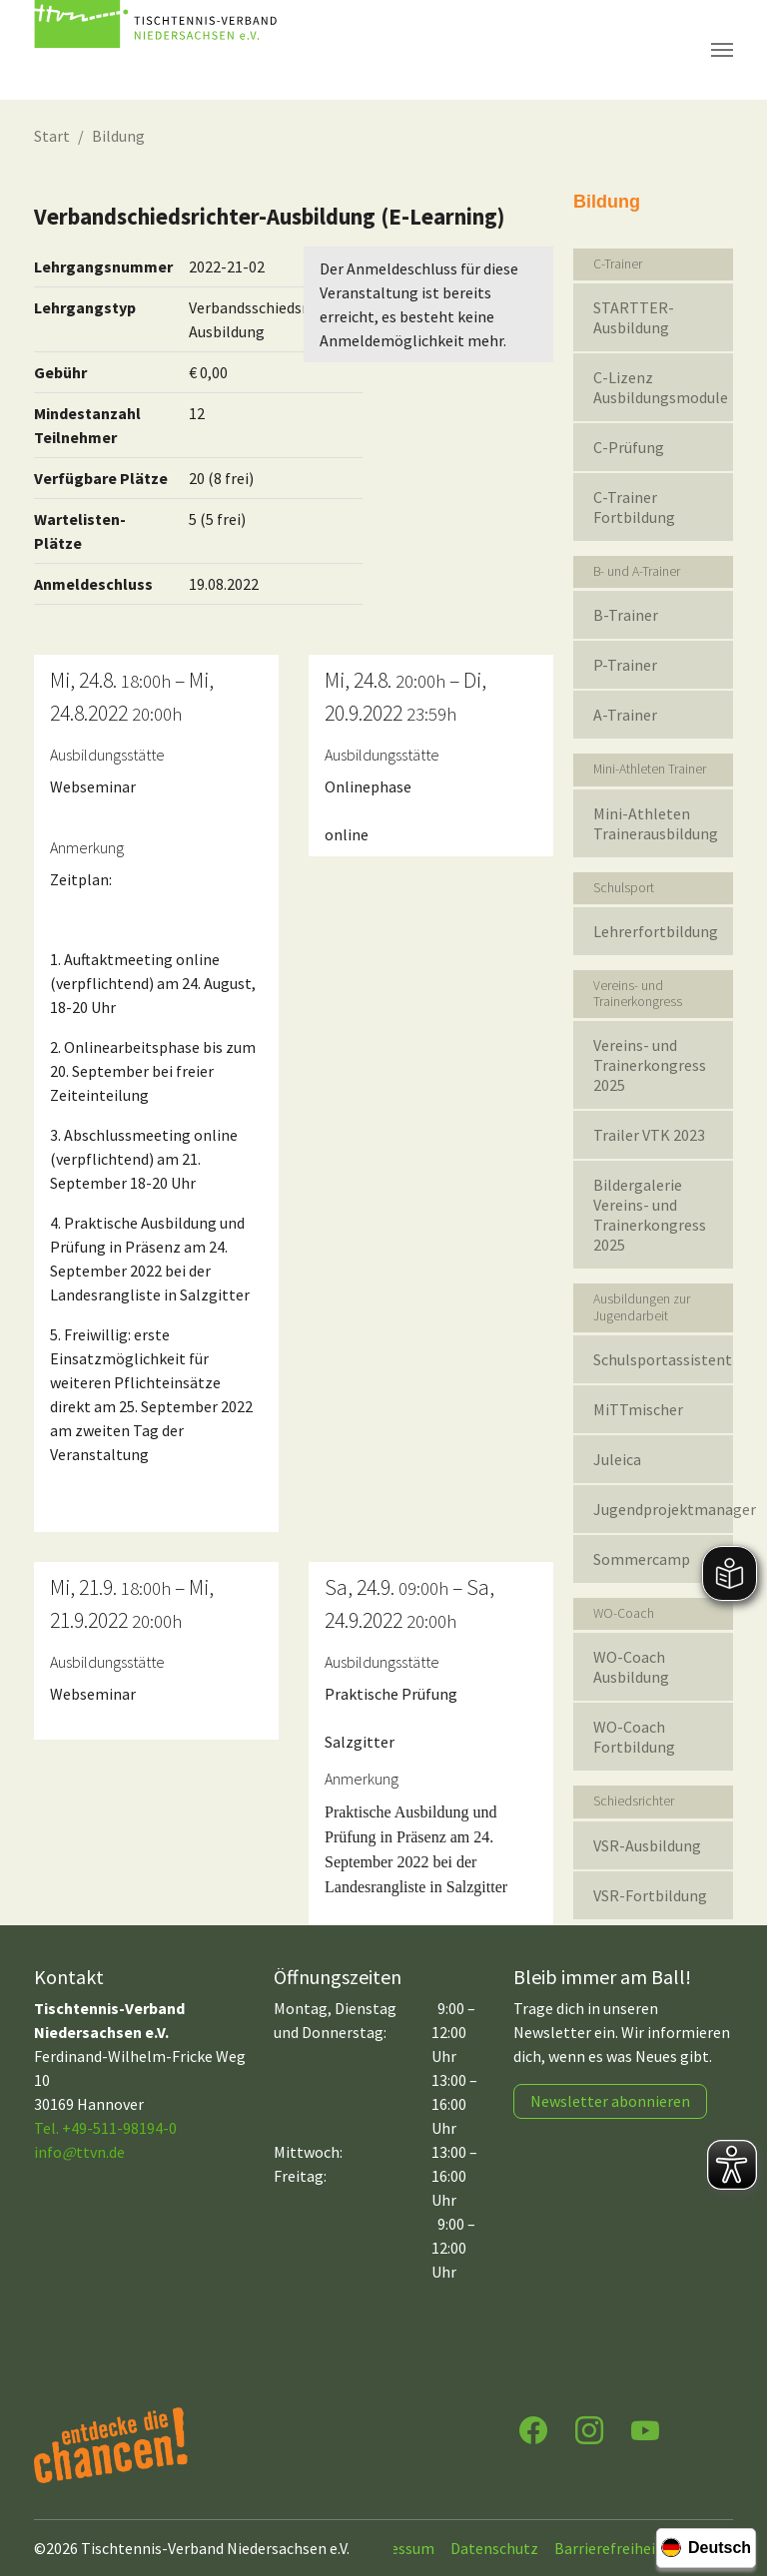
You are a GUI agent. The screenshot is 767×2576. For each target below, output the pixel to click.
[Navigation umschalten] (722, 50)
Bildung (118, 136)
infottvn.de (79, 2152)
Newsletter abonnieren (610, 2101)
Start (52, 136)
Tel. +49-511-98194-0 (105, 2128)
